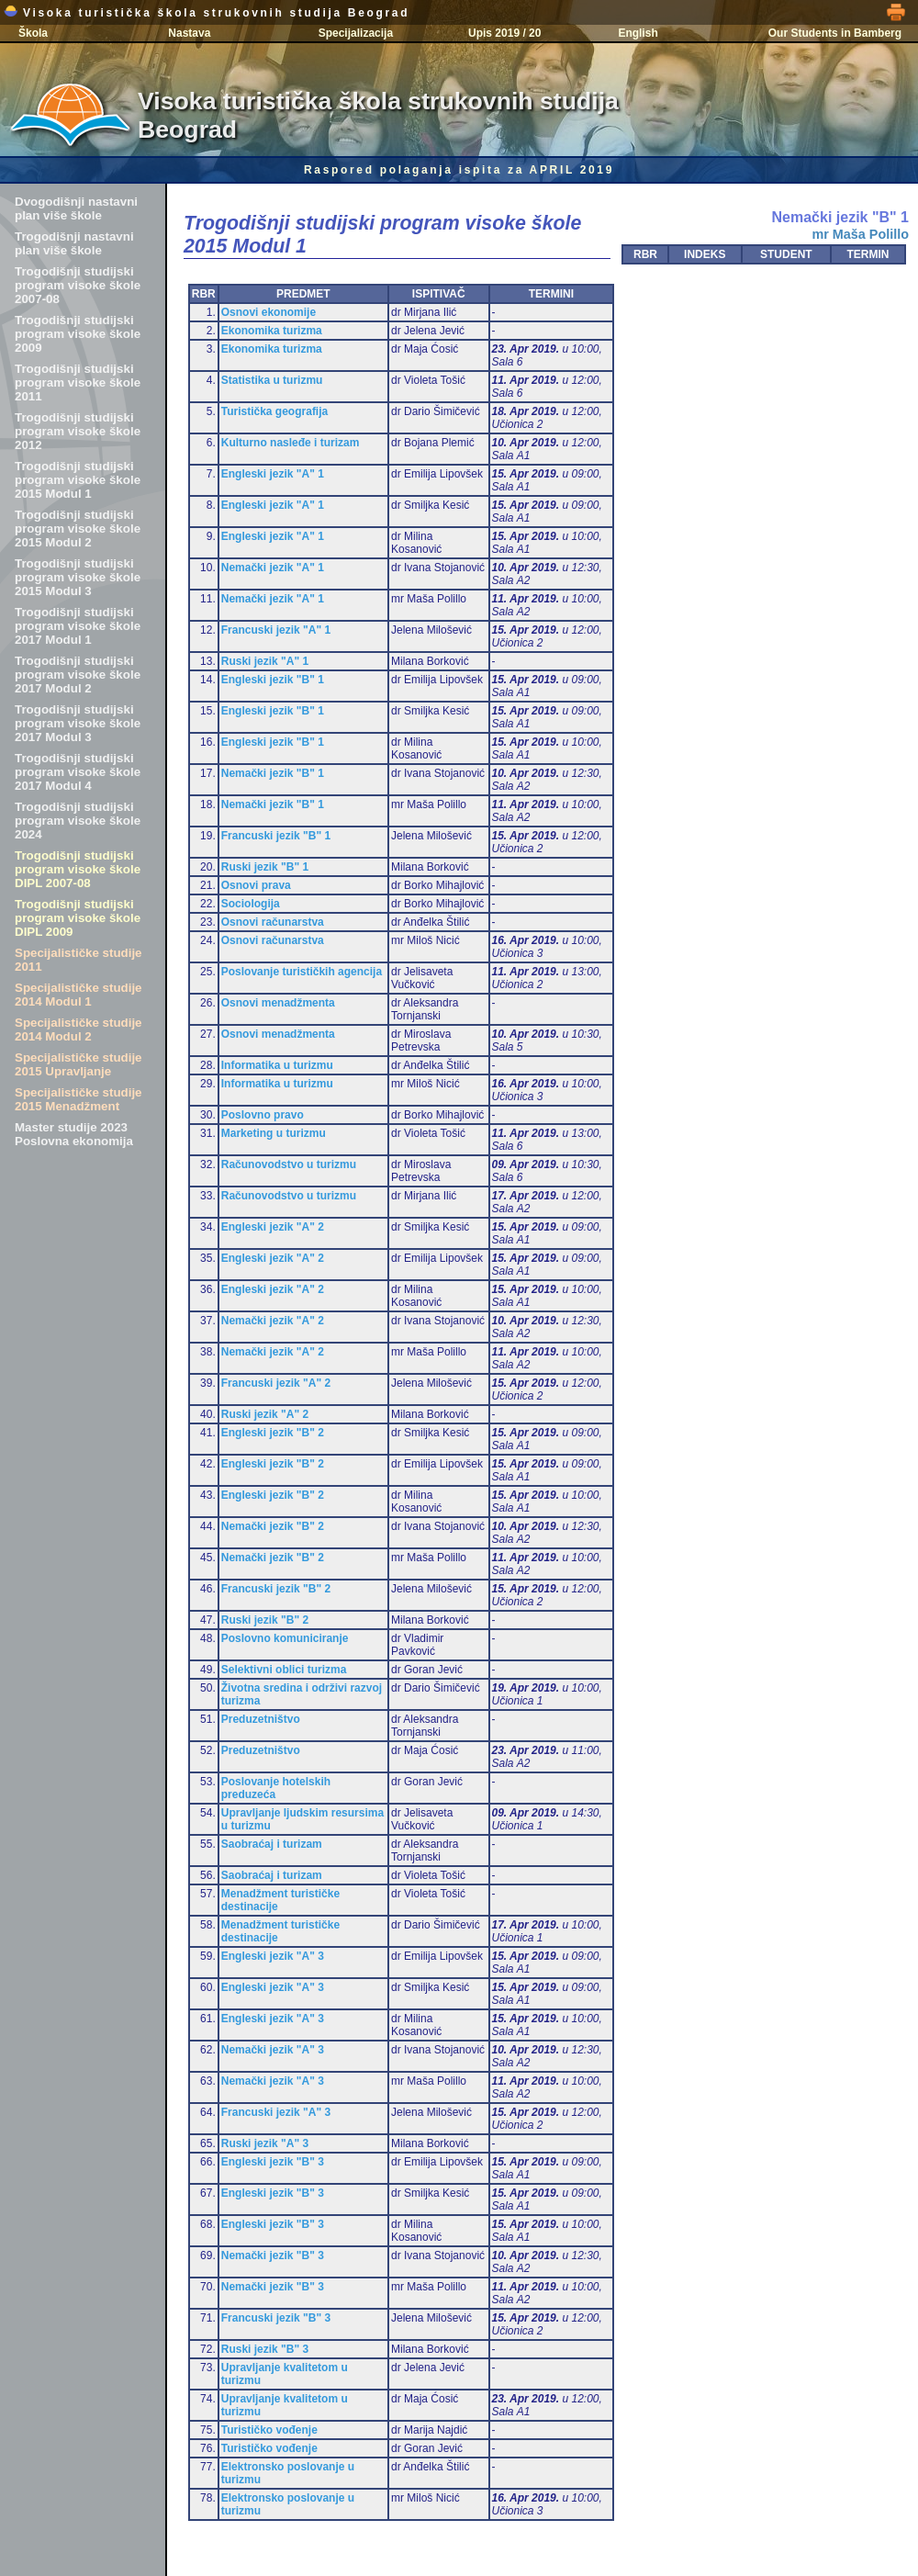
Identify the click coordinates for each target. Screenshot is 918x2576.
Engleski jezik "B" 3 (272, 2161)
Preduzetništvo (260, 1719)
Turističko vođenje (269, 2430)
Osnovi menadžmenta (278, 1002)
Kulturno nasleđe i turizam (290, 442)
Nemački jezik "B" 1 (272, 773)
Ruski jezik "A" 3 (264, 2143)
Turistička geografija (274, 411)
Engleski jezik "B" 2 (272, 1432)
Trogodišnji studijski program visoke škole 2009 (77, 333)
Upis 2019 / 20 (504, 33)
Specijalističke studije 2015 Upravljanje (78, 1064)
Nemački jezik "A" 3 (272, 2049)
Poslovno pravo (262, 1114)
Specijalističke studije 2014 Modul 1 (78, 994)
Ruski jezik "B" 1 (264, 867)
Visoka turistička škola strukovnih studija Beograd (206, 12)
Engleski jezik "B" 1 (272, 679)
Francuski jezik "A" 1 (275, 630)
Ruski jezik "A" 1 (264, 661)
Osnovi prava (256, 885)
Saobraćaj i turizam (271, 1844)
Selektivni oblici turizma (284, 1669)
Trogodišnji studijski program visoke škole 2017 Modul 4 (77, 772)
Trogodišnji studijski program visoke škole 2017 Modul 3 (77, 723)
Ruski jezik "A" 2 (264, 1414)
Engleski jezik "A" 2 (272, 1227)
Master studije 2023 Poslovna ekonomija (74, 1134)
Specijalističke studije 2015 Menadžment (78, 1099)
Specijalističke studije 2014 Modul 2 (78, 1029)
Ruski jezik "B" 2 (264, 1620)
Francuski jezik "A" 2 (275, 1383)
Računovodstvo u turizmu (288, 1164)
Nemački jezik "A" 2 (272, 1320)
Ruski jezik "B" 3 (264, 2349)
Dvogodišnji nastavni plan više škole (76, 208)
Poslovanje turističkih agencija (301, 971)
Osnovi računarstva (272, 922)
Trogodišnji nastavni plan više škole (74, 243)
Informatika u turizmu (277, 1065)
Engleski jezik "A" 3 (272, 1956)
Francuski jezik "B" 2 (275, 1588)
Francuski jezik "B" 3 (275, 2318)
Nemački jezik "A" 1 (272, 567)
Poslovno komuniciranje (285, 1638)
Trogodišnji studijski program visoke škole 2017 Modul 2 (77, 674)
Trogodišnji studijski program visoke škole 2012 (77, 431)
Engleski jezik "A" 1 (272, 473)
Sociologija (250, 903)
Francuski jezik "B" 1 (275, 835)
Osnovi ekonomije (268, 312)
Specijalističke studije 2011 (78, 959)
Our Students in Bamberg (834, 33)
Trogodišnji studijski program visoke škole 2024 (77, 820)
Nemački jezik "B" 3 (272, 2255)
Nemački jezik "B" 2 (272, 1526)
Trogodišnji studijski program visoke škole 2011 (77, 382)
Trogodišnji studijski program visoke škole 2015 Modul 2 (77, 528)
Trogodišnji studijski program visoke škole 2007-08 (77, 285)
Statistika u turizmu (272, 380)
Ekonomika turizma (271, 330)
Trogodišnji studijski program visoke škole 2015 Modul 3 (77, 577)
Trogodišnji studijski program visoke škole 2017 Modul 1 (77, 626)
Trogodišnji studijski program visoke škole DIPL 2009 (77, 918)
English (637, 33)
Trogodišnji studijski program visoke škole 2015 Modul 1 (77, 480)
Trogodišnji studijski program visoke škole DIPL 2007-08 (77, 869)
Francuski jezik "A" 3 (275, 2112)
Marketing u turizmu (273, 1133)
